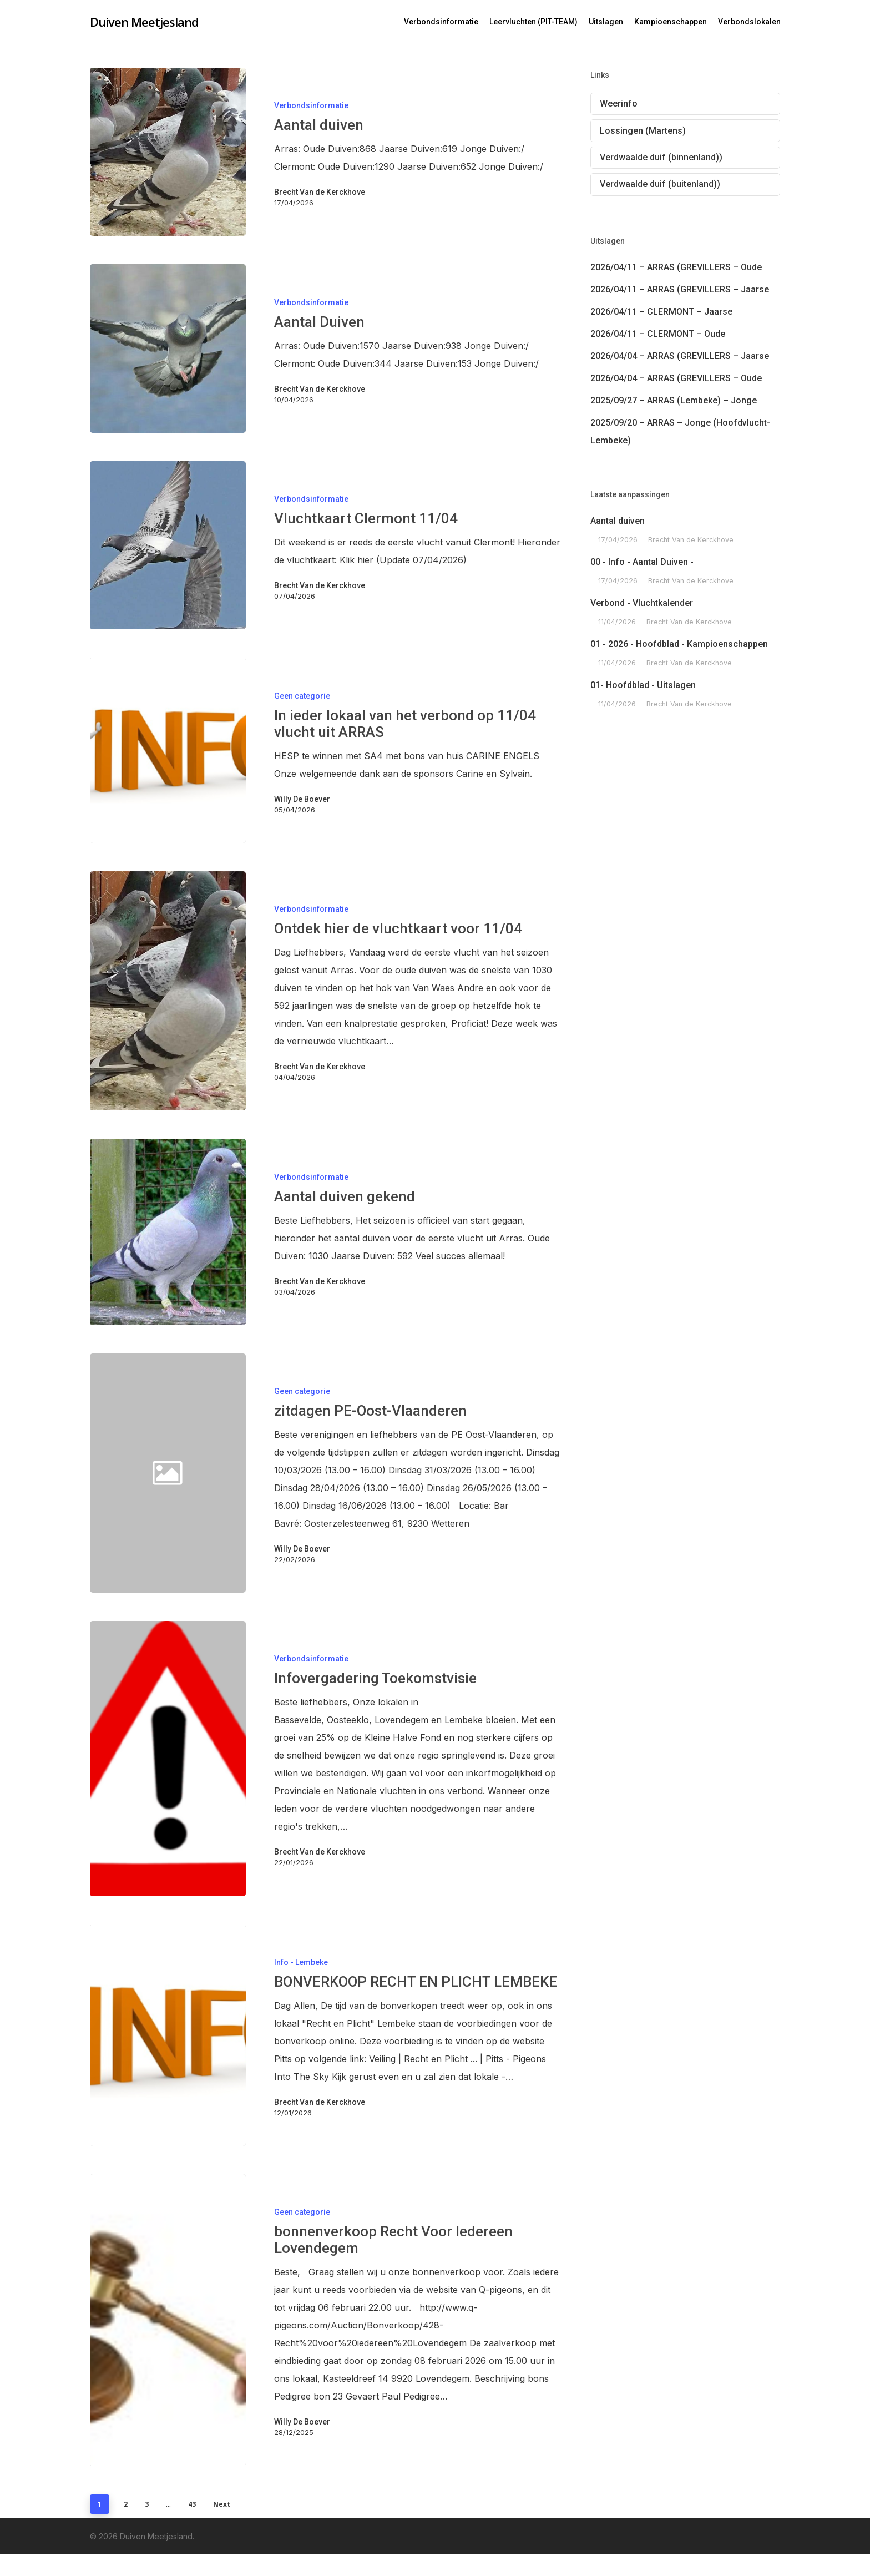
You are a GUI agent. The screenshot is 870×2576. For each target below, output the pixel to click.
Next (221, 2504)
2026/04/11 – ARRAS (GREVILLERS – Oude (676, 267)
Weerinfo (619, 103)
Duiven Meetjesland (144, 22)
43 (192, 2504)
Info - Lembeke (301, 1962)
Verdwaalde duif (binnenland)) (661, 157)
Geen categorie (302, 695)
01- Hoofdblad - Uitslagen (643, 685)
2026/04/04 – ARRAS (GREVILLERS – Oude (676, 378)
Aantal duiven (617, 521)
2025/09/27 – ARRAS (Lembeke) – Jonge (673, 400)
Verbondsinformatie (441, 21)
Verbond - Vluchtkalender (641, 603)
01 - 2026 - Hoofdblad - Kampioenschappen (679, 644)
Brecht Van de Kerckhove (319, 192)
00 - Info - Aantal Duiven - (642, 562)
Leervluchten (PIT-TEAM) (533, 21)
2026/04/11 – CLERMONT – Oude (657, 334)
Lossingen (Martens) (643, 130)
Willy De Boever (302, 799)
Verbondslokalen (749, 21)
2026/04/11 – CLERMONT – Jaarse (661, 311)
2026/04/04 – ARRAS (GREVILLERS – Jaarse (679, 356)
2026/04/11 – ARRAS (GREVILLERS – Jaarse (679, 289)
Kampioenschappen (670, 21)
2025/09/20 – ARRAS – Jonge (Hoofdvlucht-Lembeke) (680, 431)
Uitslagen (606, 21)
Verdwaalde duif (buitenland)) (660, 184)
